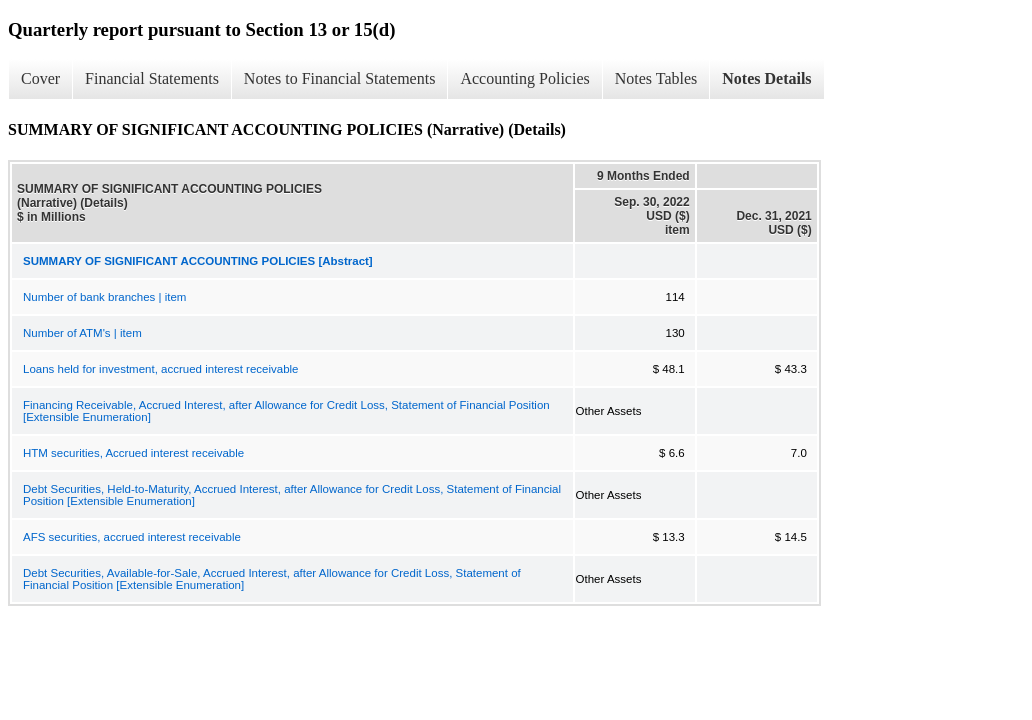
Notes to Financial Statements (340, 78)
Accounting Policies (524, 78)
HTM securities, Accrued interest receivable (133, 453)
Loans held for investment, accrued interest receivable (161, 369)
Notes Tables (656, 78)
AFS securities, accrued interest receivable (132, 537)
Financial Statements (152, 78)
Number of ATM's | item (82, 333)
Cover (40, 78)
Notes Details (766, 78)
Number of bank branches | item (104, 297)
